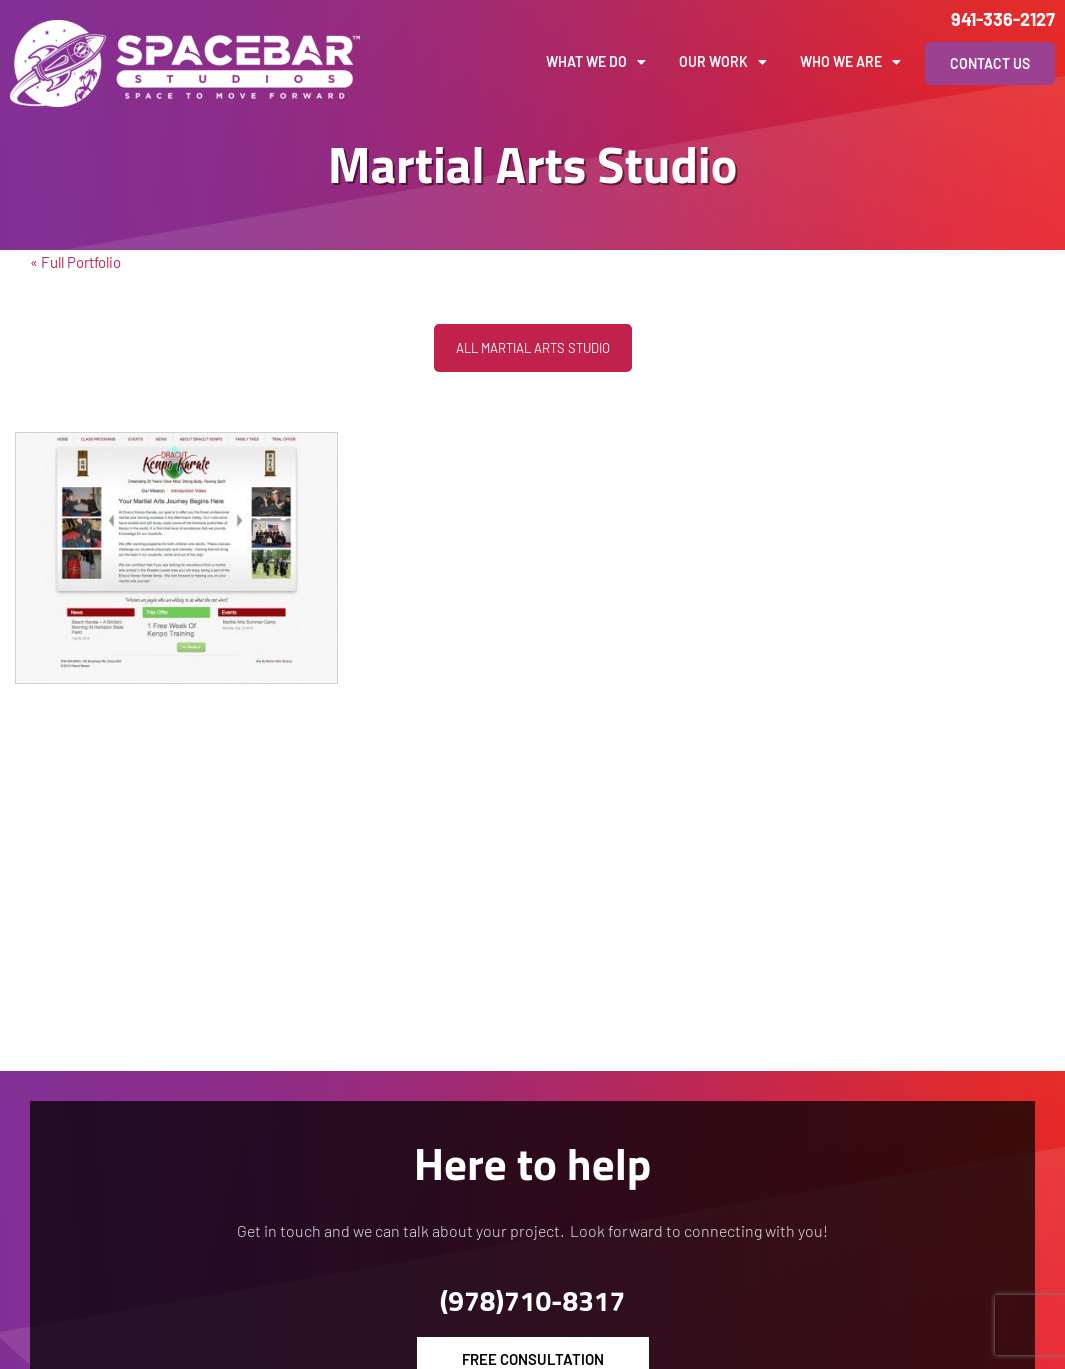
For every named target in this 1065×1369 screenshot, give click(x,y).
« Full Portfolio (75, 262)
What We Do (596, 62)
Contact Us (990, 63)
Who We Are (850, 62)
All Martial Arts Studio (533, 348)
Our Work (723, 62)
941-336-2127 (1003, 19)
